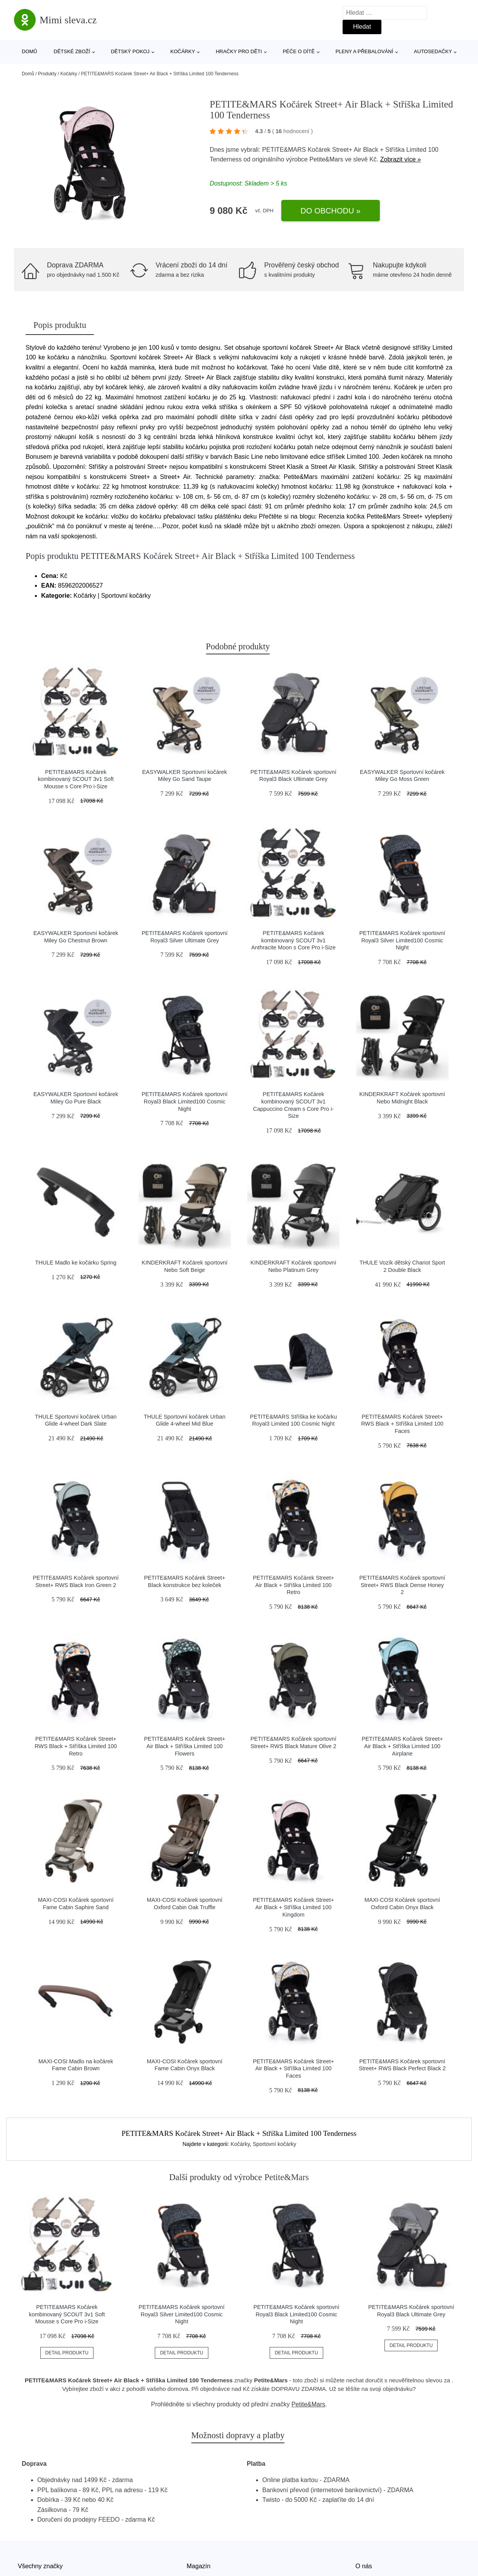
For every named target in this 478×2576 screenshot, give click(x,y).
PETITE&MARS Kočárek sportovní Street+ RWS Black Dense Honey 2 (402, 1585)
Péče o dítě (299, 51)
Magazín (198, 2566)
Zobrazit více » (400, 159)
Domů (29, 51)
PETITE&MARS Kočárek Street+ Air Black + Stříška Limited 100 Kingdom (293, 1907)
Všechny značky (40, 2566)
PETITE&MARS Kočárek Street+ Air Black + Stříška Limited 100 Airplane (402, 1746)
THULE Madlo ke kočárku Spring (75, 1262)
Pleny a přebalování (364, 51)
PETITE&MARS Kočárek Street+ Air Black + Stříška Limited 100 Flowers (184, 1746)
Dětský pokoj (130, 51)
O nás (363, 2566)
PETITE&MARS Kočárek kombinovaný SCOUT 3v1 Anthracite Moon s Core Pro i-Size (293, 940)
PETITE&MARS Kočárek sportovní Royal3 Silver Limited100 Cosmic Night (402, 940)
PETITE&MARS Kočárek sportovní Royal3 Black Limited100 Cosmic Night (185, 1101)
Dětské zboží (72, 51)
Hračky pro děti (239, 51)
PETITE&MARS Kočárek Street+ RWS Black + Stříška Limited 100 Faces (402, 1424)
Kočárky (182, 51)
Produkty (47, 73)
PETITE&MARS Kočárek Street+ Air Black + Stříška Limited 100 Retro (293, 1585)
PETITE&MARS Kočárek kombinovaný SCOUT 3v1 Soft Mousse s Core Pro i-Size (76, 779)
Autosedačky (433, 51)
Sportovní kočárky (274, 2144)
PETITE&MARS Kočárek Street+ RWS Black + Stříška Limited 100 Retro (76, 1746)
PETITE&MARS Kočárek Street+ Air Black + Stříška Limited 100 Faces (293, 2068)
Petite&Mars (326, 159)
